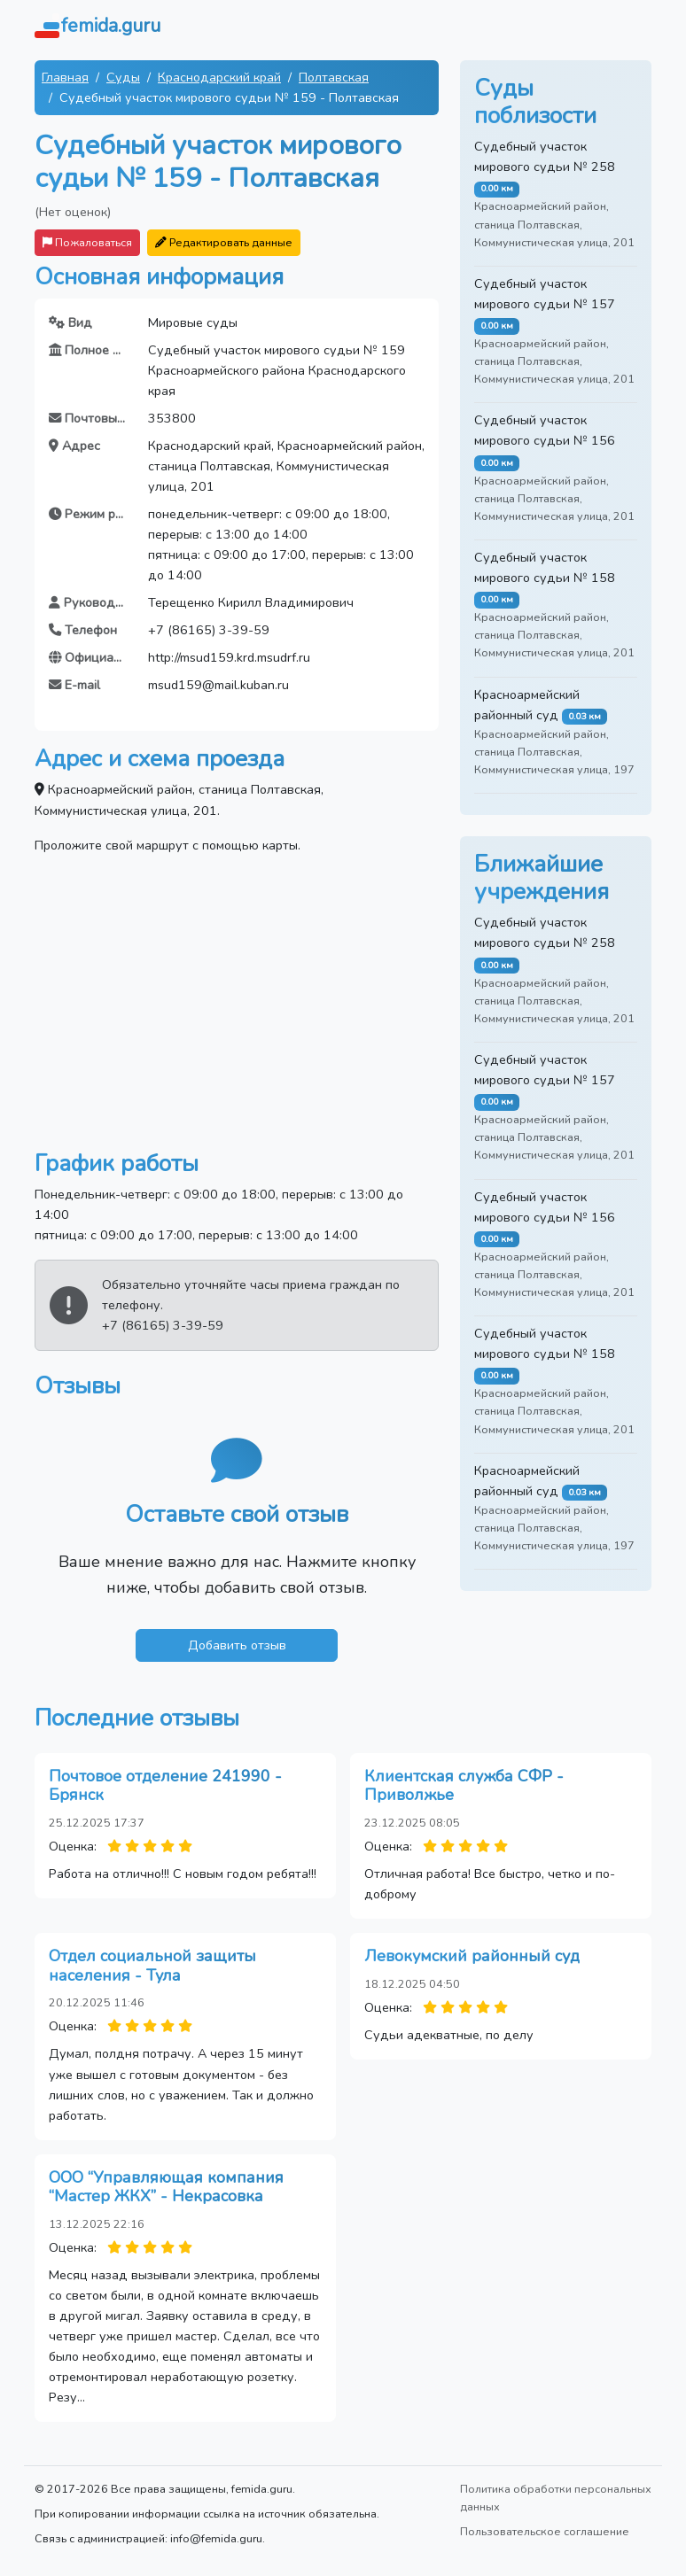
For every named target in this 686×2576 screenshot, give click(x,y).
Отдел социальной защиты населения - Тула (152, 1965)
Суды (123, 77)
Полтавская (334, 77)
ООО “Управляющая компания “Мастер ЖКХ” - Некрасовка (166, 2187)
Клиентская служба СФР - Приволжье (464, 1785)
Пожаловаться (87, 242)
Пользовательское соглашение (544, 2531)
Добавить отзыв (237, 1645)
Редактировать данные (223, 242)
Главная (65, 77)
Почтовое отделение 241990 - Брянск (165, 1785)
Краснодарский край (219, 77)
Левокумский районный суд (472, 1956)
